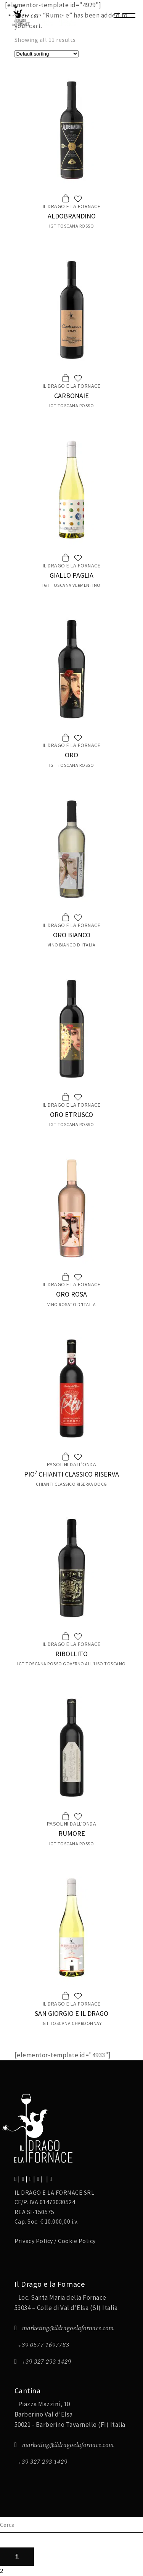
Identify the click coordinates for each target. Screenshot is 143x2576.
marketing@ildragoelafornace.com (68, 2328)
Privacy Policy (33, 2241)
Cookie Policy (77, 2241)
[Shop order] (46, 53)
